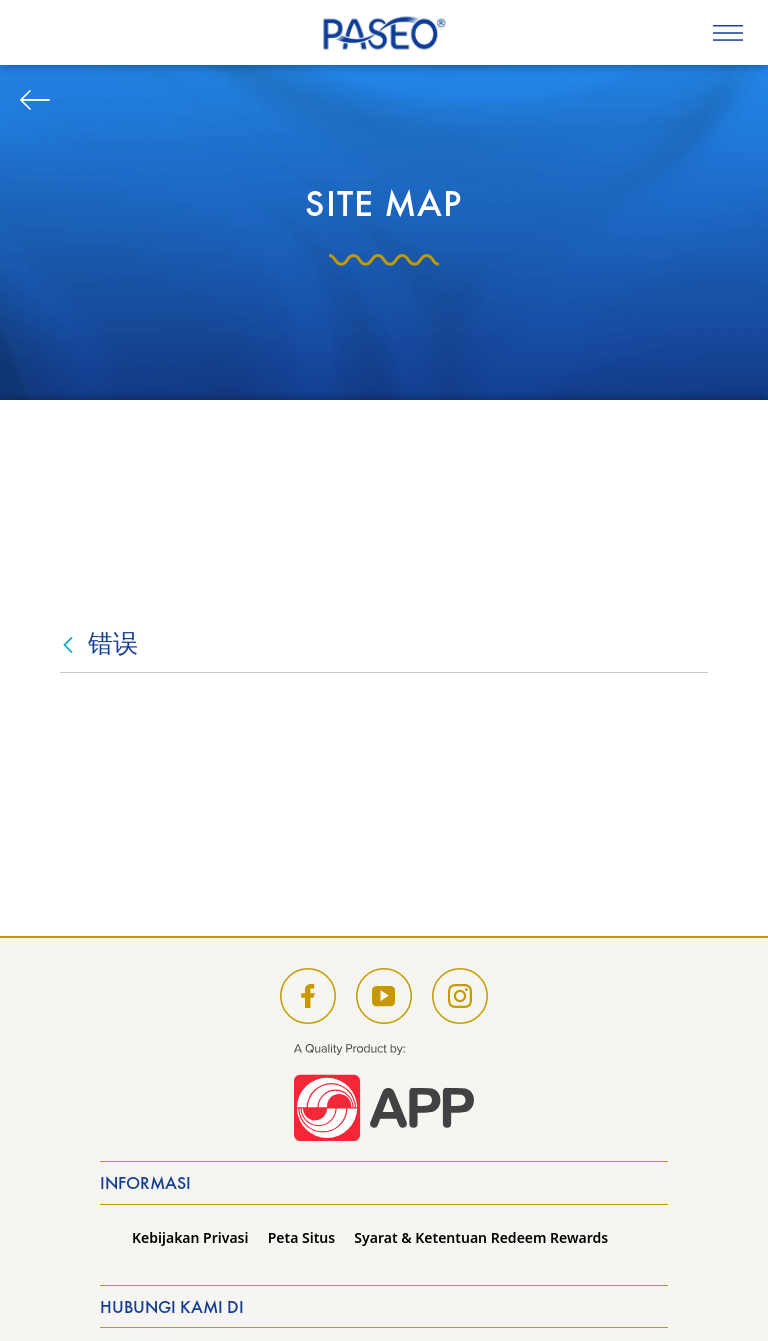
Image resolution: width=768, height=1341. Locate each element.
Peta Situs (302, 1237)
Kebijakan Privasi (190, 1237)
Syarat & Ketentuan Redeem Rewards (481, 1237)
